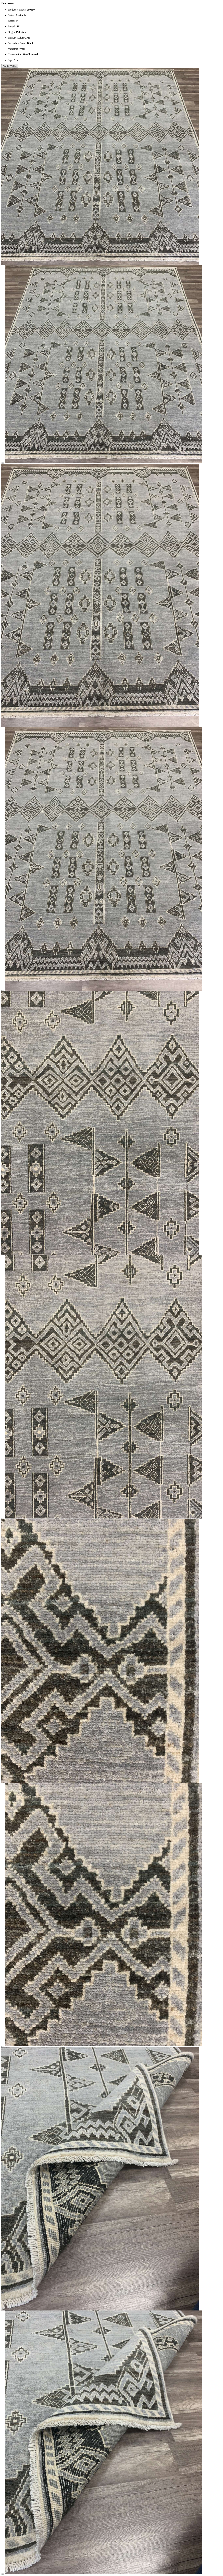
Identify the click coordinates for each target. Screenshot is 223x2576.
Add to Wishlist (10, 66)
